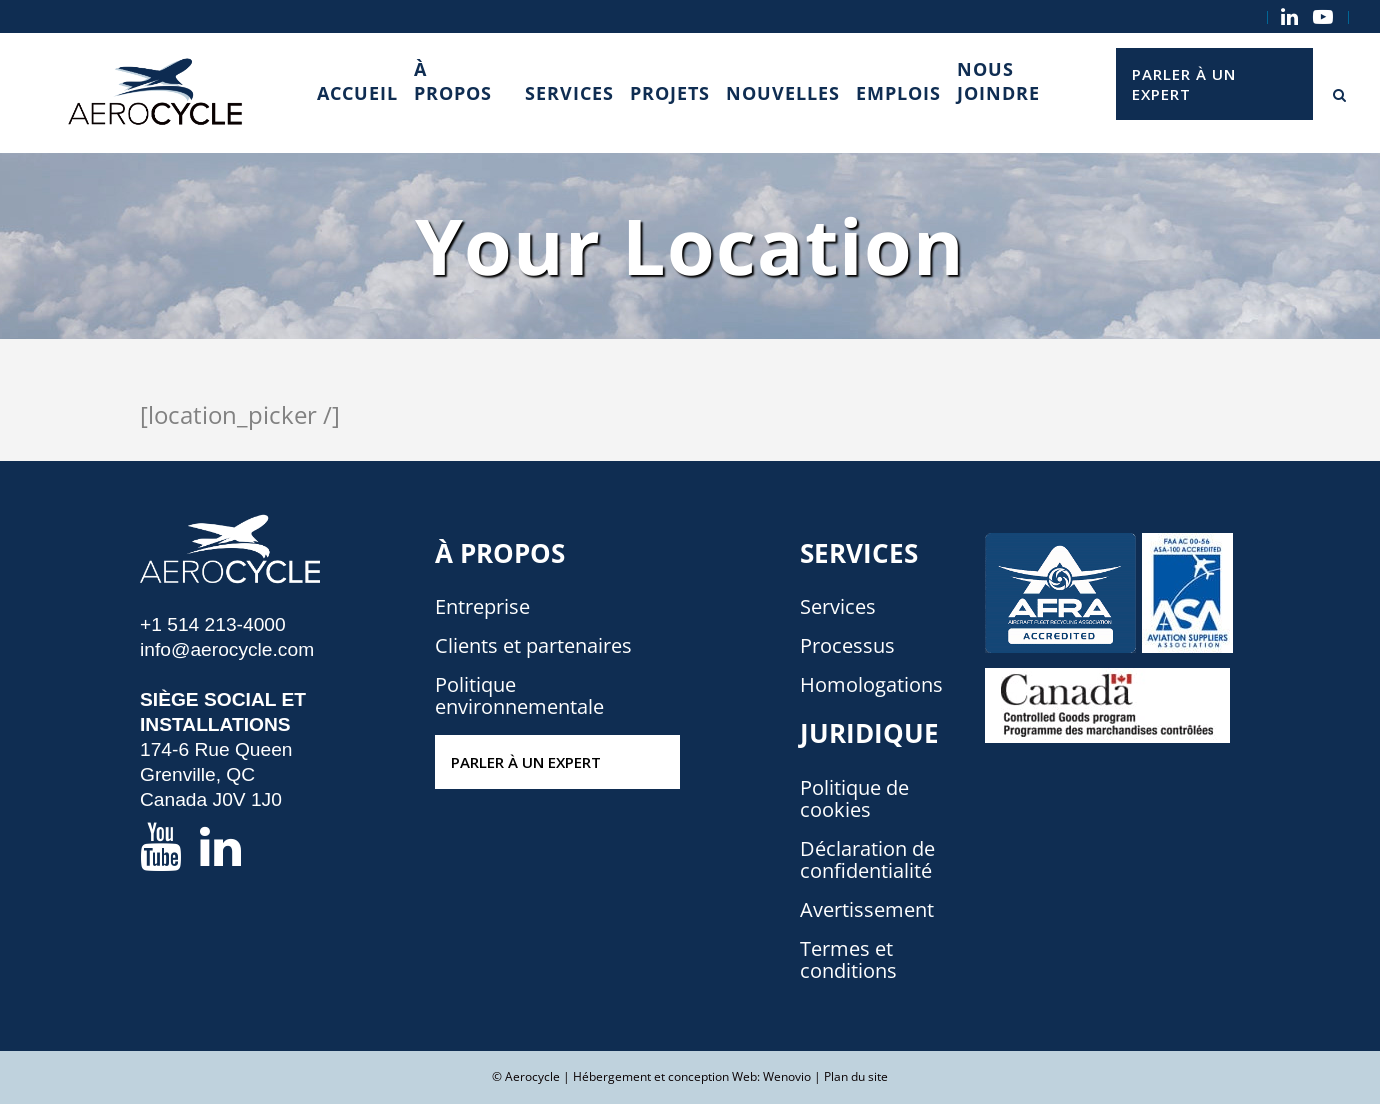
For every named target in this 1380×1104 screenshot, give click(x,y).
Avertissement (867, 910)
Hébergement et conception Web (665, 1076)
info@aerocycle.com (227, 649)
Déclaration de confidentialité (867, 860)
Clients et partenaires (533, 646)
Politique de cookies (854, 799)
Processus (847, 646)
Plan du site (856, 1076)
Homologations (871, 685)
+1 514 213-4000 (213, 624)
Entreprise (482, 607)
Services (838, 607)
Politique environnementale (519, 696)
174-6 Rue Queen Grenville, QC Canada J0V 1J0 (216, 774)
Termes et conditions (848, 960)
